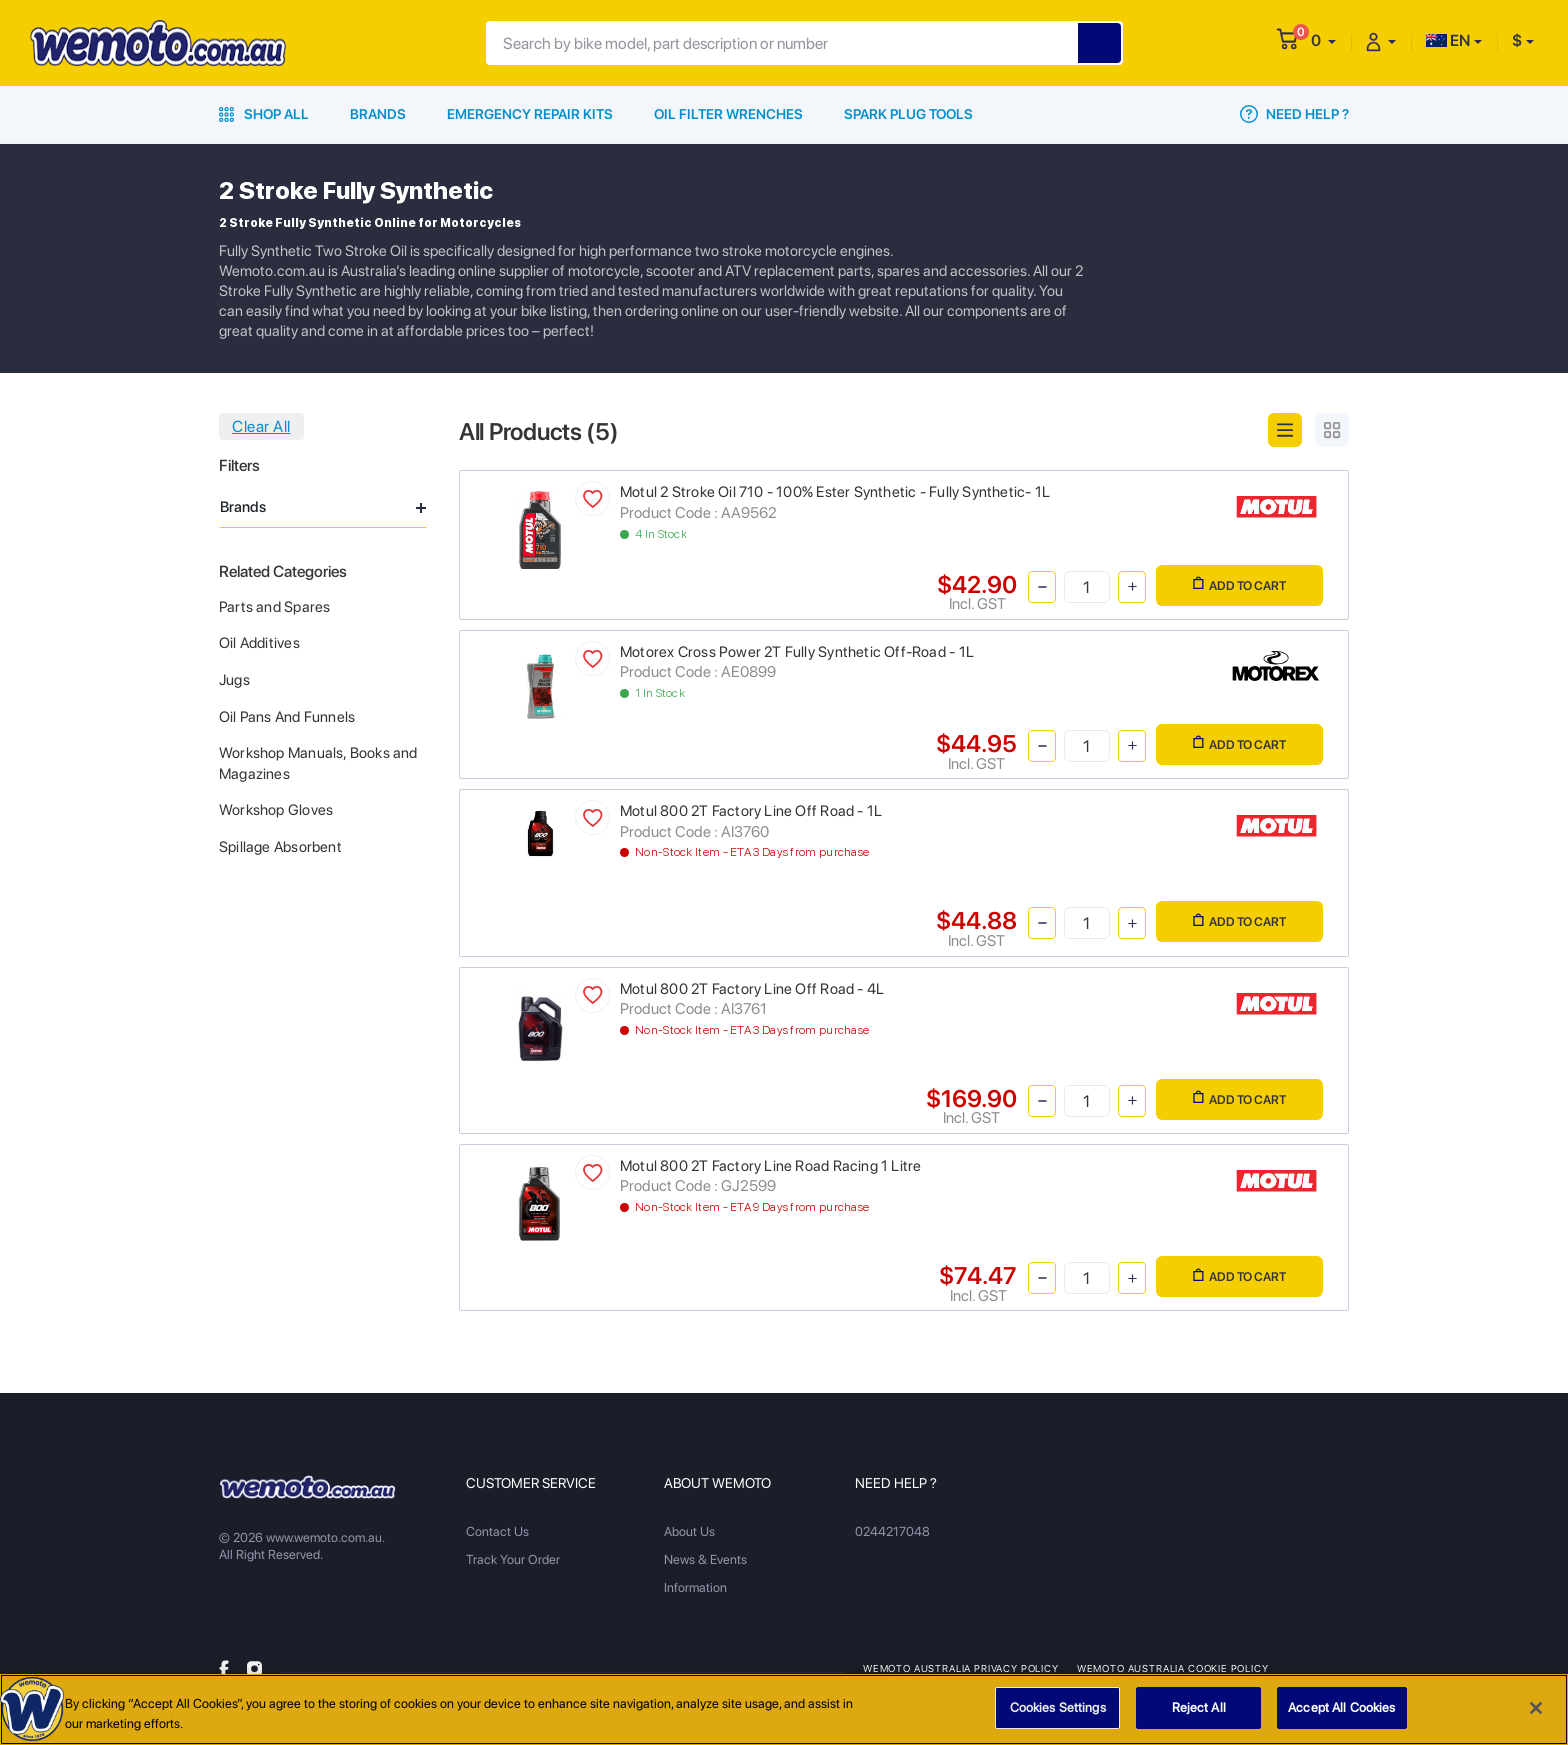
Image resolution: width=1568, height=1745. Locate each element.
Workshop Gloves (276, 810)
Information (695, 1587)
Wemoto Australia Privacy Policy (961, 1668)
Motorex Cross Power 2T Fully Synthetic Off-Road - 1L (797, 652)
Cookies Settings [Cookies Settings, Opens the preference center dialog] (1058, 1713)
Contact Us (497, 1531)
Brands (378, 114)
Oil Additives (259, 643)
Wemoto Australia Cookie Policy (1173, 1668)
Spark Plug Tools (908, 114)
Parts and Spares (274, 607)
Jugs (234, 680)
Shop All (264, 114)
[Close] (1536, 1713)
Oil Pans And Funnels (287, 717)
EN (1448, 40)
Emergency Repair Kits (530, 114)
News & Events (705, 1559)
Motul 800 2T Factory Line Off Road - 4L (752, 989)
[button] (1323, 40)
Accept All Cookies (1341, 1713)
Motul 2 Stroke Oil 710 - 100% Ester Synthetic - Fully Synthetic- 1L (835, 492)
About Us (689, 1531)
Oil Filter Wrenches (728, 114)
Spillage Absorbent (280, 847)
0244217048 (892, 1531)
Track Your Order (513, 1559)
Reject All (1199, 1713)
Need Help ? (1294, 114)
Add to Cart (1239, 584)
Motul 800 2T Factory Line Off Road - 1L (751, 811)
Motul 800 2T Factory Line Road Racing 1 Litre (770, 1166)
